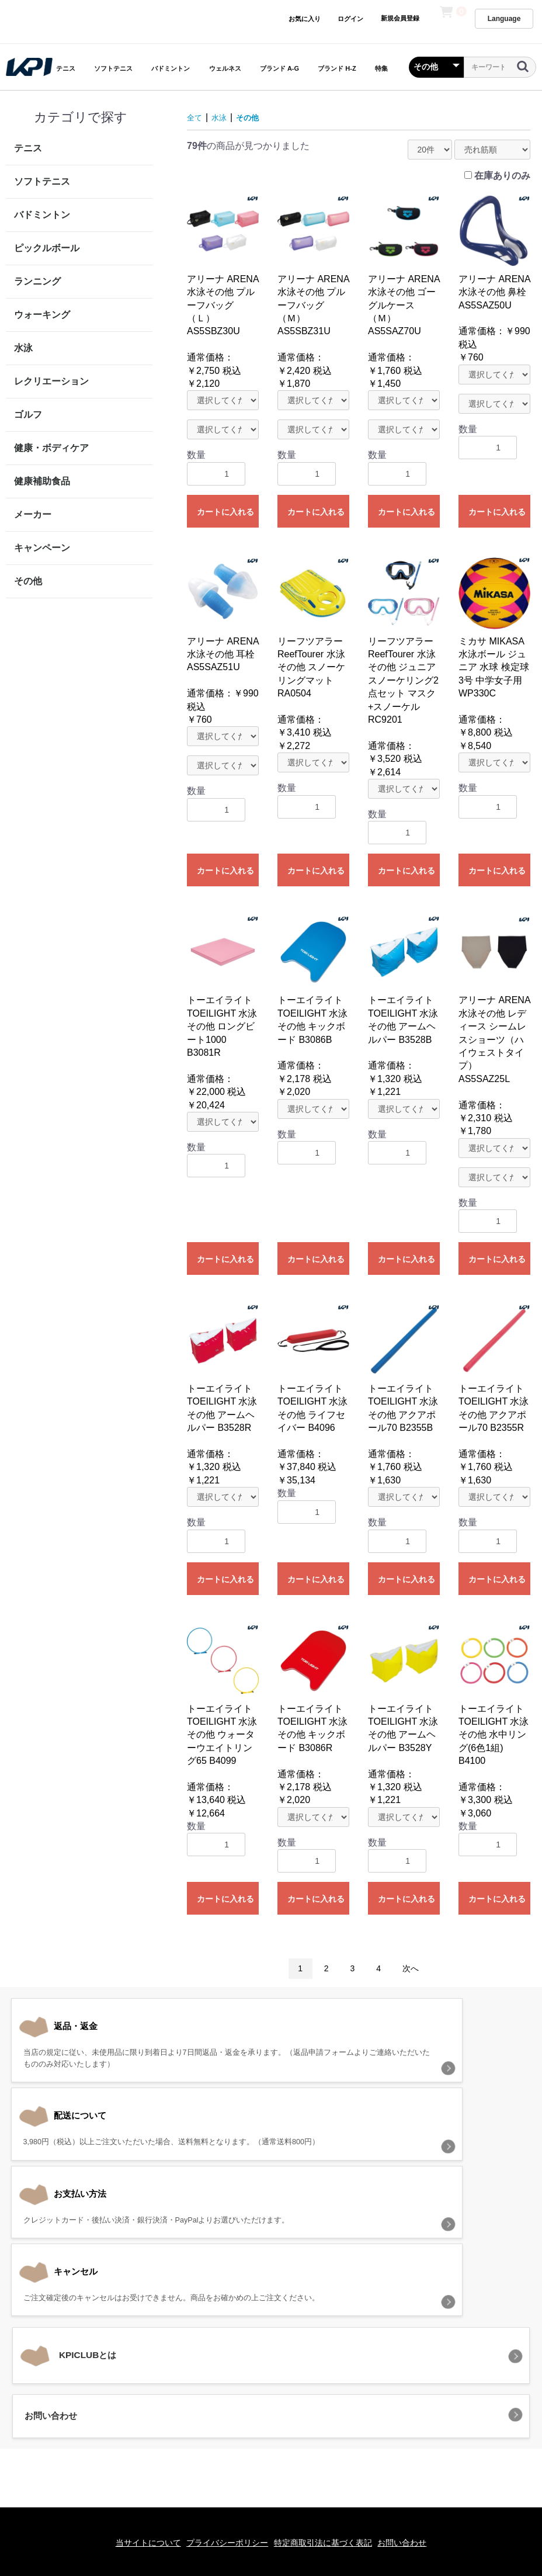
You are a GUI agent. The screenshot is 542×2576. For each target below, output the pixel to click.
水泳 (23, 348)
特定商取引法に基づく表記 (327, 2405)
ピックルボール (46, 248)
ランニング (37, 281)
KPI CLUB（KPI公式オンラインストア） (271, 2456)
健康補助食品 (42, 481)
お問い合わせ (415, 2405)
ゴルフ (28, 414)
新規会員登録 (399, 18)
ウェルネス (225, 68)
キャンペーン (42, 548)
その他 (28, 581)
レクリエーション (51, 381)
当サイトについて (135, 2405)
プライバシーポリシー (223, 2405)
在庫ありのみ (502, 176)
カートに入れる (225, 511)
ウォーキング (42, 315)
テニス (65, 68)
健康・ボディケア (51, 448)
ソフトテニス (113, 68)
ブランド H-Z (337, 68)
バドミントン (170, 68)
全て (196, 117)
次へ (410, 1968)
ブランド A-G (279, 68)
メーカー (32, 514)
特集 (381, 68)
